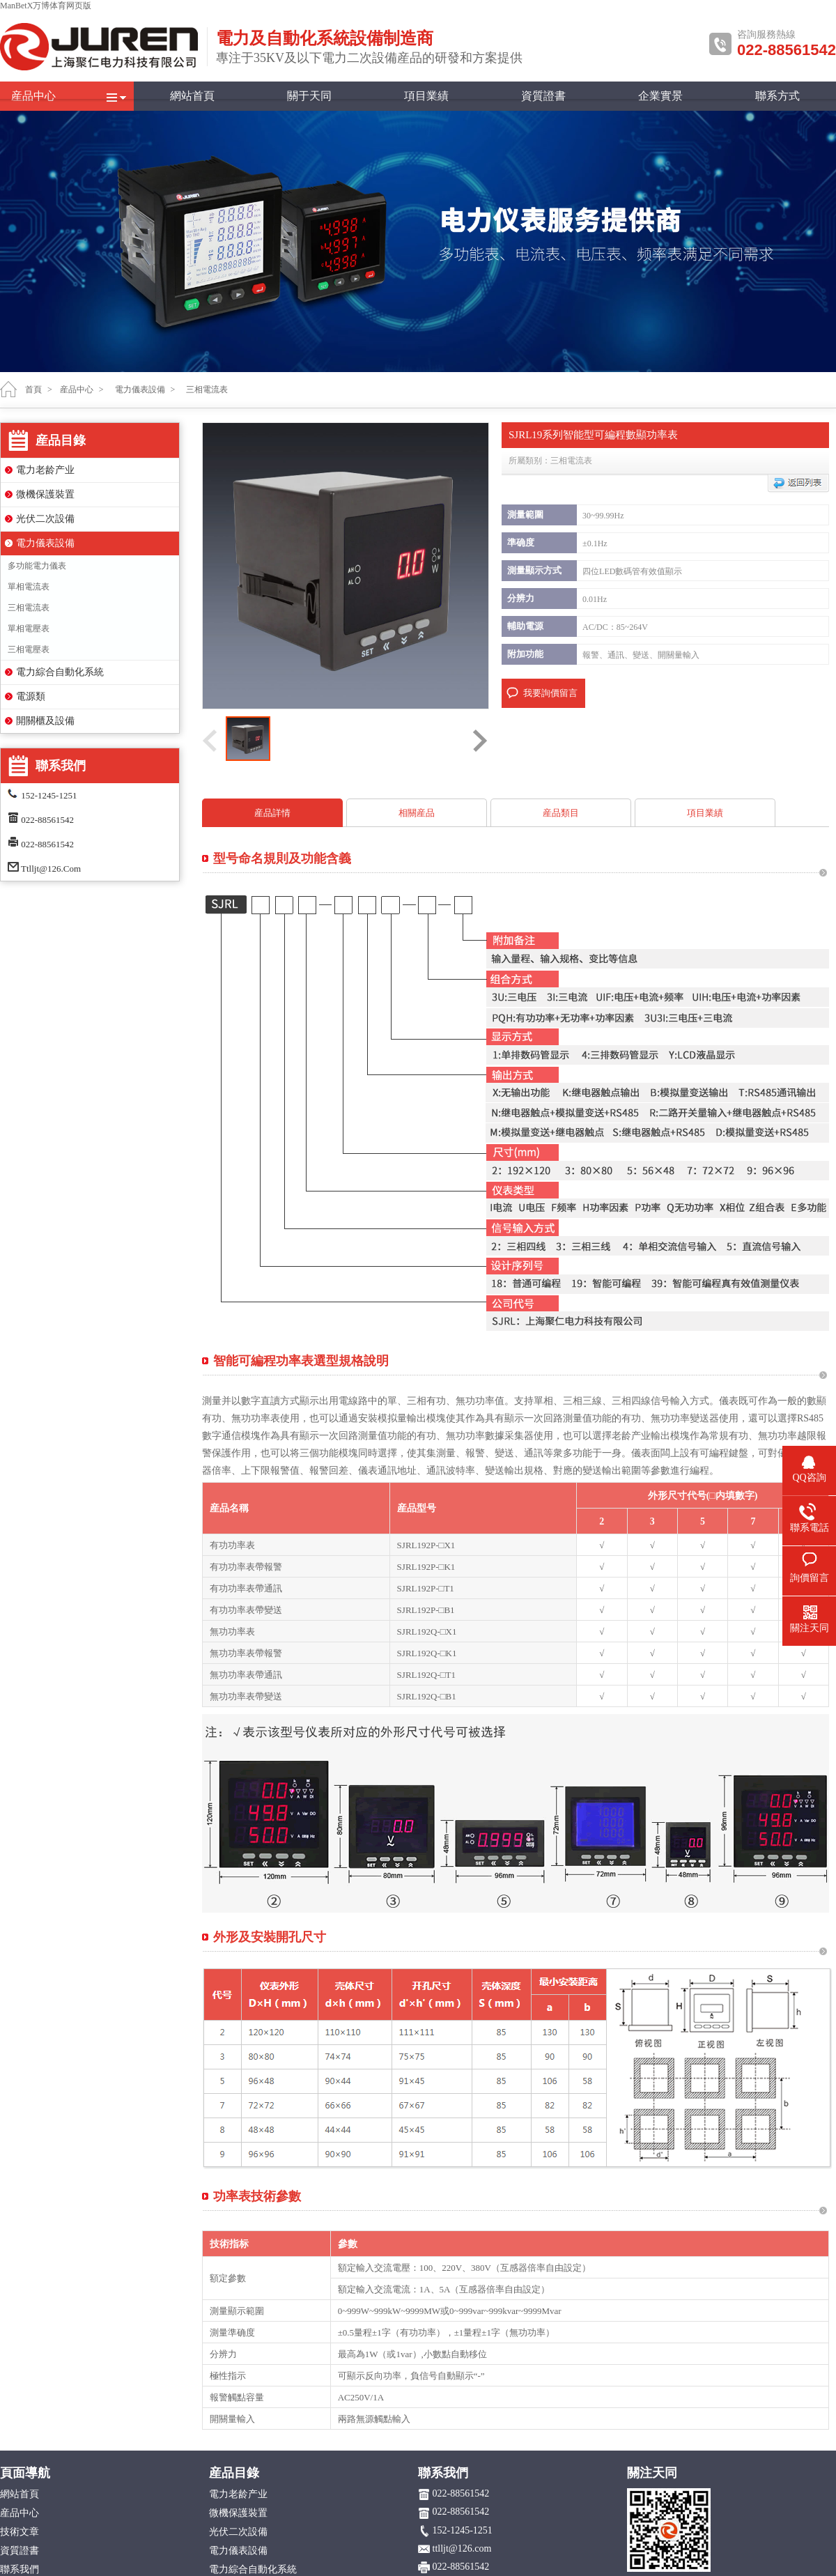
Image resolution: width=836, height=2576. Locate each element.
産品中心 (33, 96)
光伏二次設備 (45, 519)
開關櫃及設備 (45, 721)
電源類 (30, 696)
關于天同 (309, 96)
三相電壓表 (28, 649)
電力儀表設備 (45, 543)
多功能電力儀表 (37, 566)
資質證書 (543, 96)
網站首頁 (192, 96)
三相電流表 (28, 607)
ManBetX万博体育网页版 (45, 5)
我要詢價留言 (550, 693)
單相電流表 (28, 587)
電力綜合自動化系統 (60, 672)
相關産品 (416, 813)
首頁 (33, 389)
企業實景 (660, 96)
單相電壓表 (28, 628)
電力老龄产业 (45, 470)
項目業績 (426, 96)
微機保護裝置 (45, 494)
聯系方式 (777, 96)
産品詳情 (272, 813)
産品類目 (561, 813)
